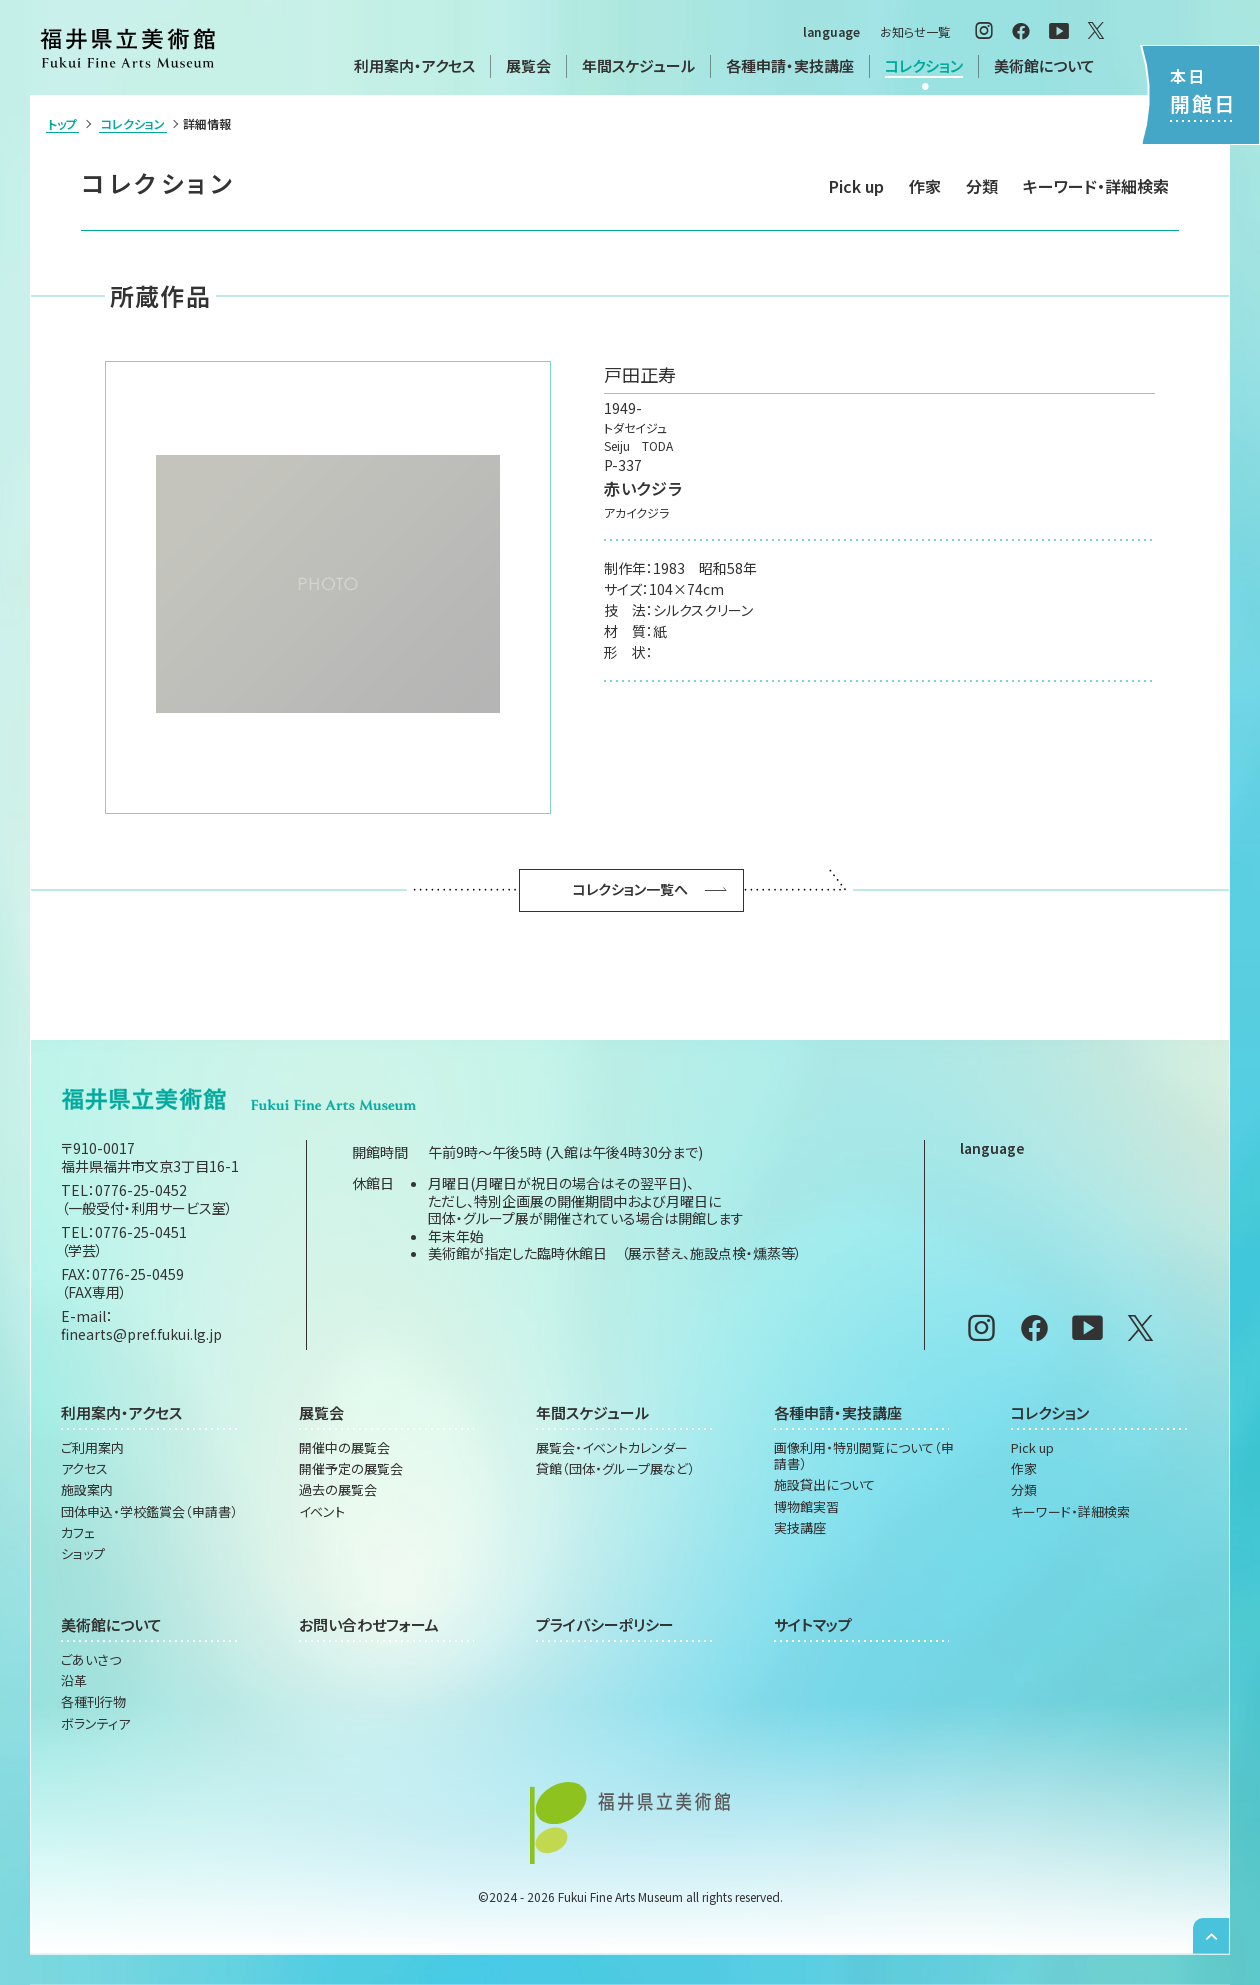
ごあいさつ (91, 1660)
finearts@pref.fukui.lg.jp (141, 1334)
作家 (925, 186)
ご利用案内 (92, 1448)
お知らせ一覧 (915, 31)
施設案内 (87, 1490)
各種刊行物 (93, 1702)
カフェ (78, 1533)
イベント (322, 1512)
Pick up (856, 186)
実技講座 (800, 1528)
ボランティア (95, 1724)
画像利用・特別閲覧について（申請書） (864, 1456)
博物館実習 (806, 1507)
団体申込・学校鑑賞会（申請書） (149, 1512)
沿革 (74, 1681)
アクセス (84, 1469)
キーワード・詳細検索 (1096, 186)
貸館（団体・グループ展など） (615, 1469)
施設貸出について (824, 1485)
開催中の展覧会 (344, 1448)
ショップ (83, 1554)
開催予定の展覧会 (351, 1469)
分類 (982, 186)
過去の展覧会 (338, 1490)
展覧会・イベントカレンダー (612, 1448)
